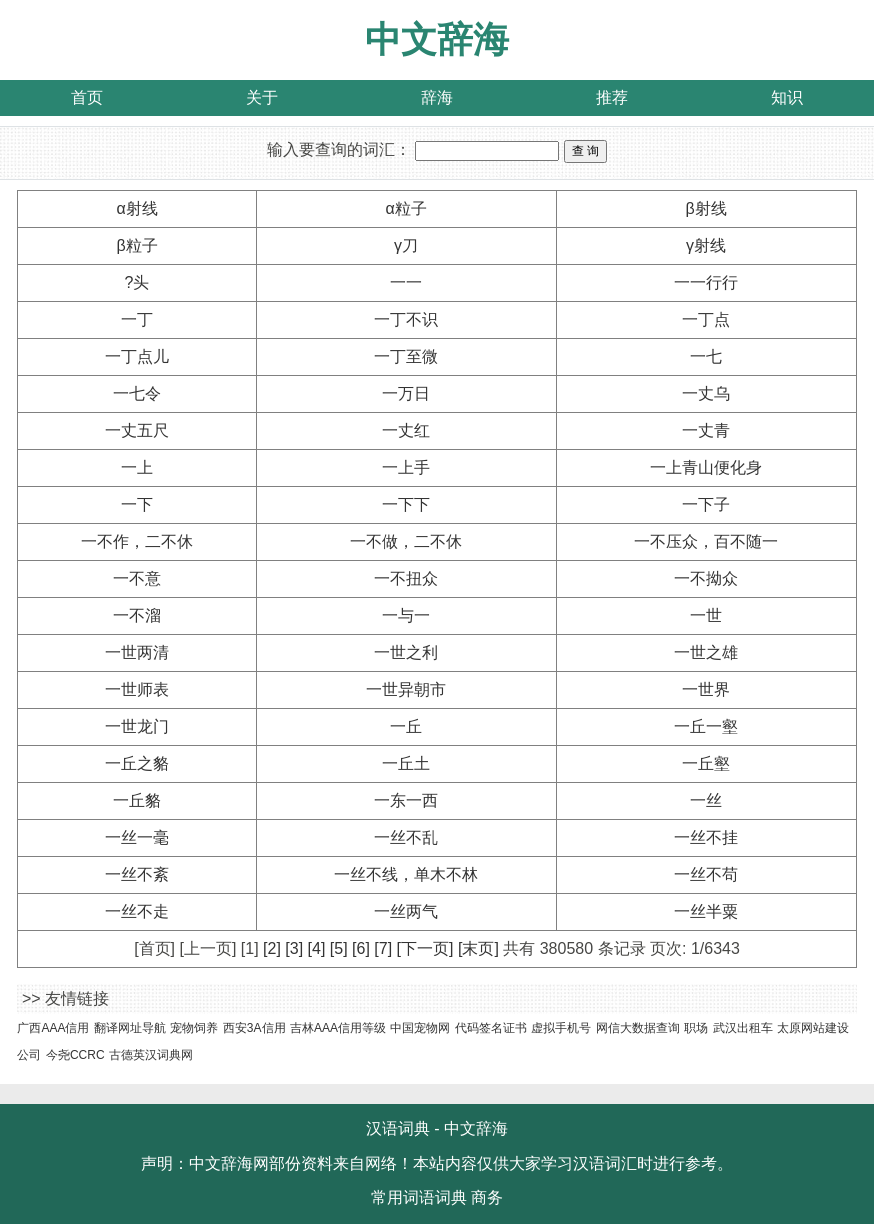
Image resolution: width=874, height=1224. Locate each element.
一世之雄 (706, 652)
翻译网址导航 (130, 1028)
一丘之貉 (137, 763)
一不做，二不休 (406, 541)
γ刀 (406, 245)
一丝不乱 (406, 837)
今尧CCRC (75, 1055)
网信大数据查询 (638, 1028)
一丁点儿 (137, 356)
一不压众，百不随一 (706, 541)
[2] (272, 948)
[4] (317, 948)
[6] (361, 948)
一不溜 (137, 615)
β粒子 (136, 245)
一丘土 (406, 763)
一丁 (137, 319)
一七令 (137, 393)
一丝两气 (406, 911)
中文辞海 (437, 39)
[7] (383, 948)
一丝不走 (137, 911)
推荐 (612, 97)
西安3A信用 (254, 1028)
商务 (487, 1197)
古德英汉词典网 (151, 1055)
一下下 (406, 504)
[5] (339, 948)
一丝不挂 (706, 837)
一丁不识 (406, 319)
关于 (262, 97)
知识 (787, 97)
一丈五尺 (137, 430)
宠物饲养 (194, 1028)
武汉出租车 (743, 1028)
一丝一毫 (137, 837)
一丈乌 (706, 393)
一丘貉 (137, 800)
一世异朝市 (406, 689)
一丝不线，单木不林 (406, 874)
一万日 (406, 393)
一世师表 (137, 689)
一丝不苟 (706, 874)
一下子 (706, 504)
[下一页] (425, 948)
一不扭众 (406, 578)
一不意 (137, 578)
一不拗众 (706, 578)
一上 (137, 467)
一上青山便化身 (706, 467)
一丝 (706, 800)
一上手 (406, 467)
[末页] (478, 948)
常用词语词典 (419, 1197)
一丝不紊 (137, 874)
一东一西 (406, 800)
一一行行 (706, 282)
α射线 (136, 208)
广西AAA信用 (53, 1028)
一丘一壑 (706, 726)
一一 (406, 282)
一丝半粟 (706, 911)
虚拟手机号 (561, 1028)
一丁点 (706, 319)
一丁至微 (406, 356)
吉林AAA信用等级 (338, 1028)
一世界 (706, 689)
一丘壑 (706, 763)
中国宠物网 (420, 1028)
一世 (706, 615)
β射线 (705, 208)
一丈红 (406, 430)
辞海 (437, 97)
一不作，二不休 (137, 541)
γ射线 (706, 245)
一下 (137, 504)
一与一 (406, 615)
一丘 (406, 726)
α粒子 (405, 208)
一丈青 (706, 430)
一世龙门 (137, 726)
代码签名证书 (491, 1028)
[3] (294, 948)
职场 (696, 1028)
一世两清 (137, 652)
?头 (137, 282)
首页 (87, 97)
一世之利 (406, 652)
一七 (706, 356)
